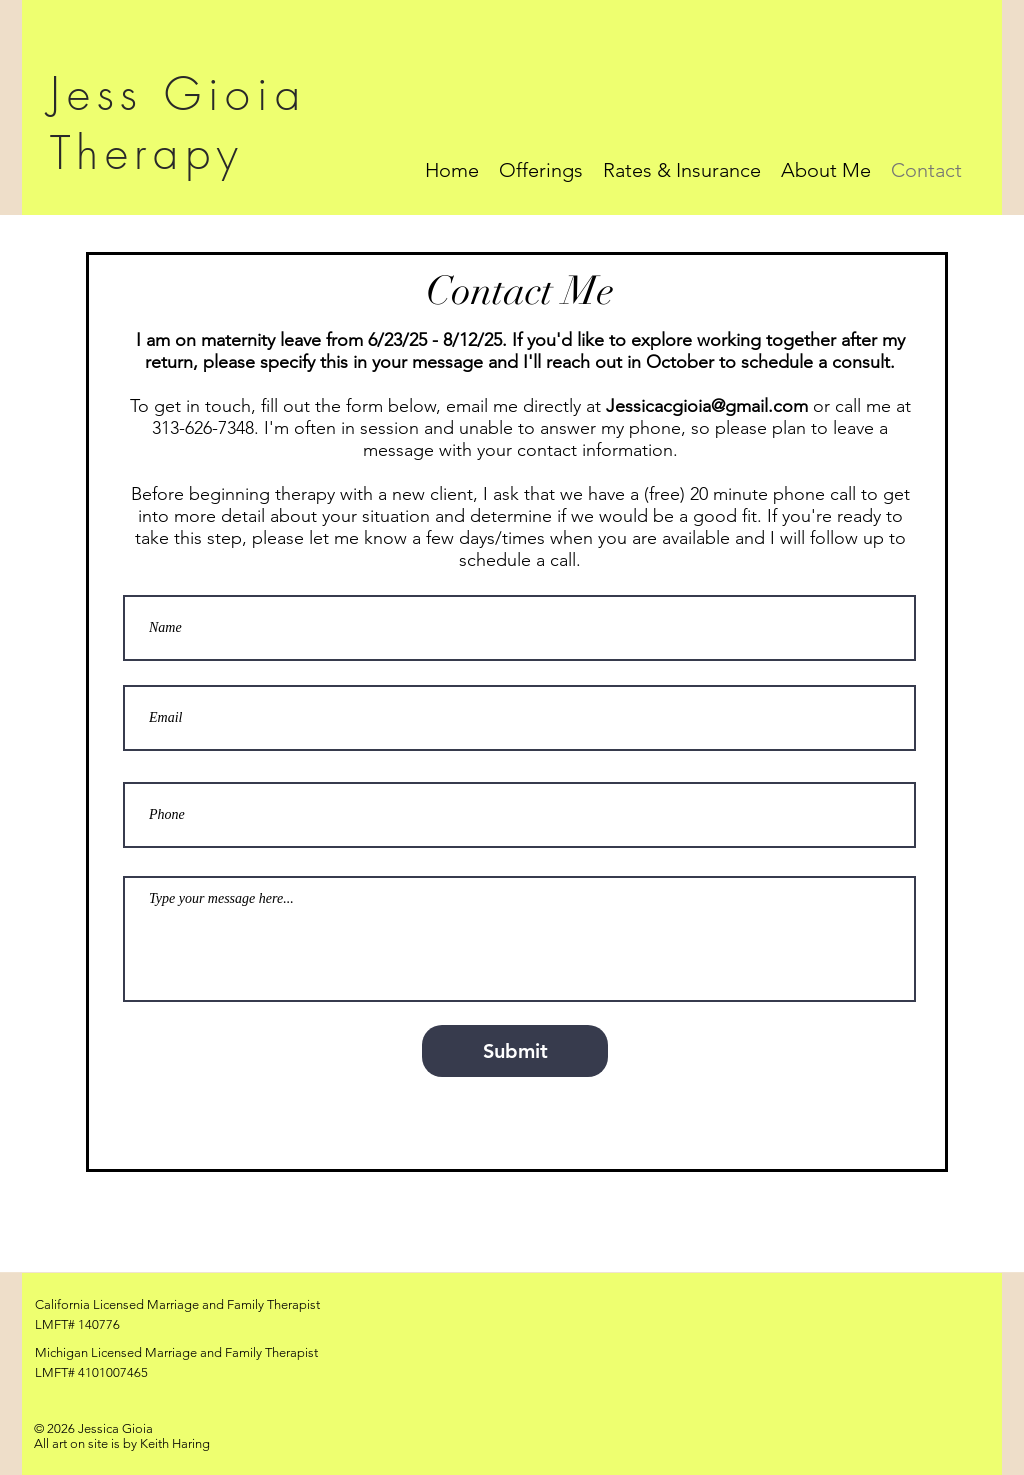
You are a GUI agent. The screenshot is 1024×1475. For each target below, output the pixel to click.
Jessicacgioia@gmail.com (707, 406)
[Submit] (515, 1051)
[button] (541, 170)
